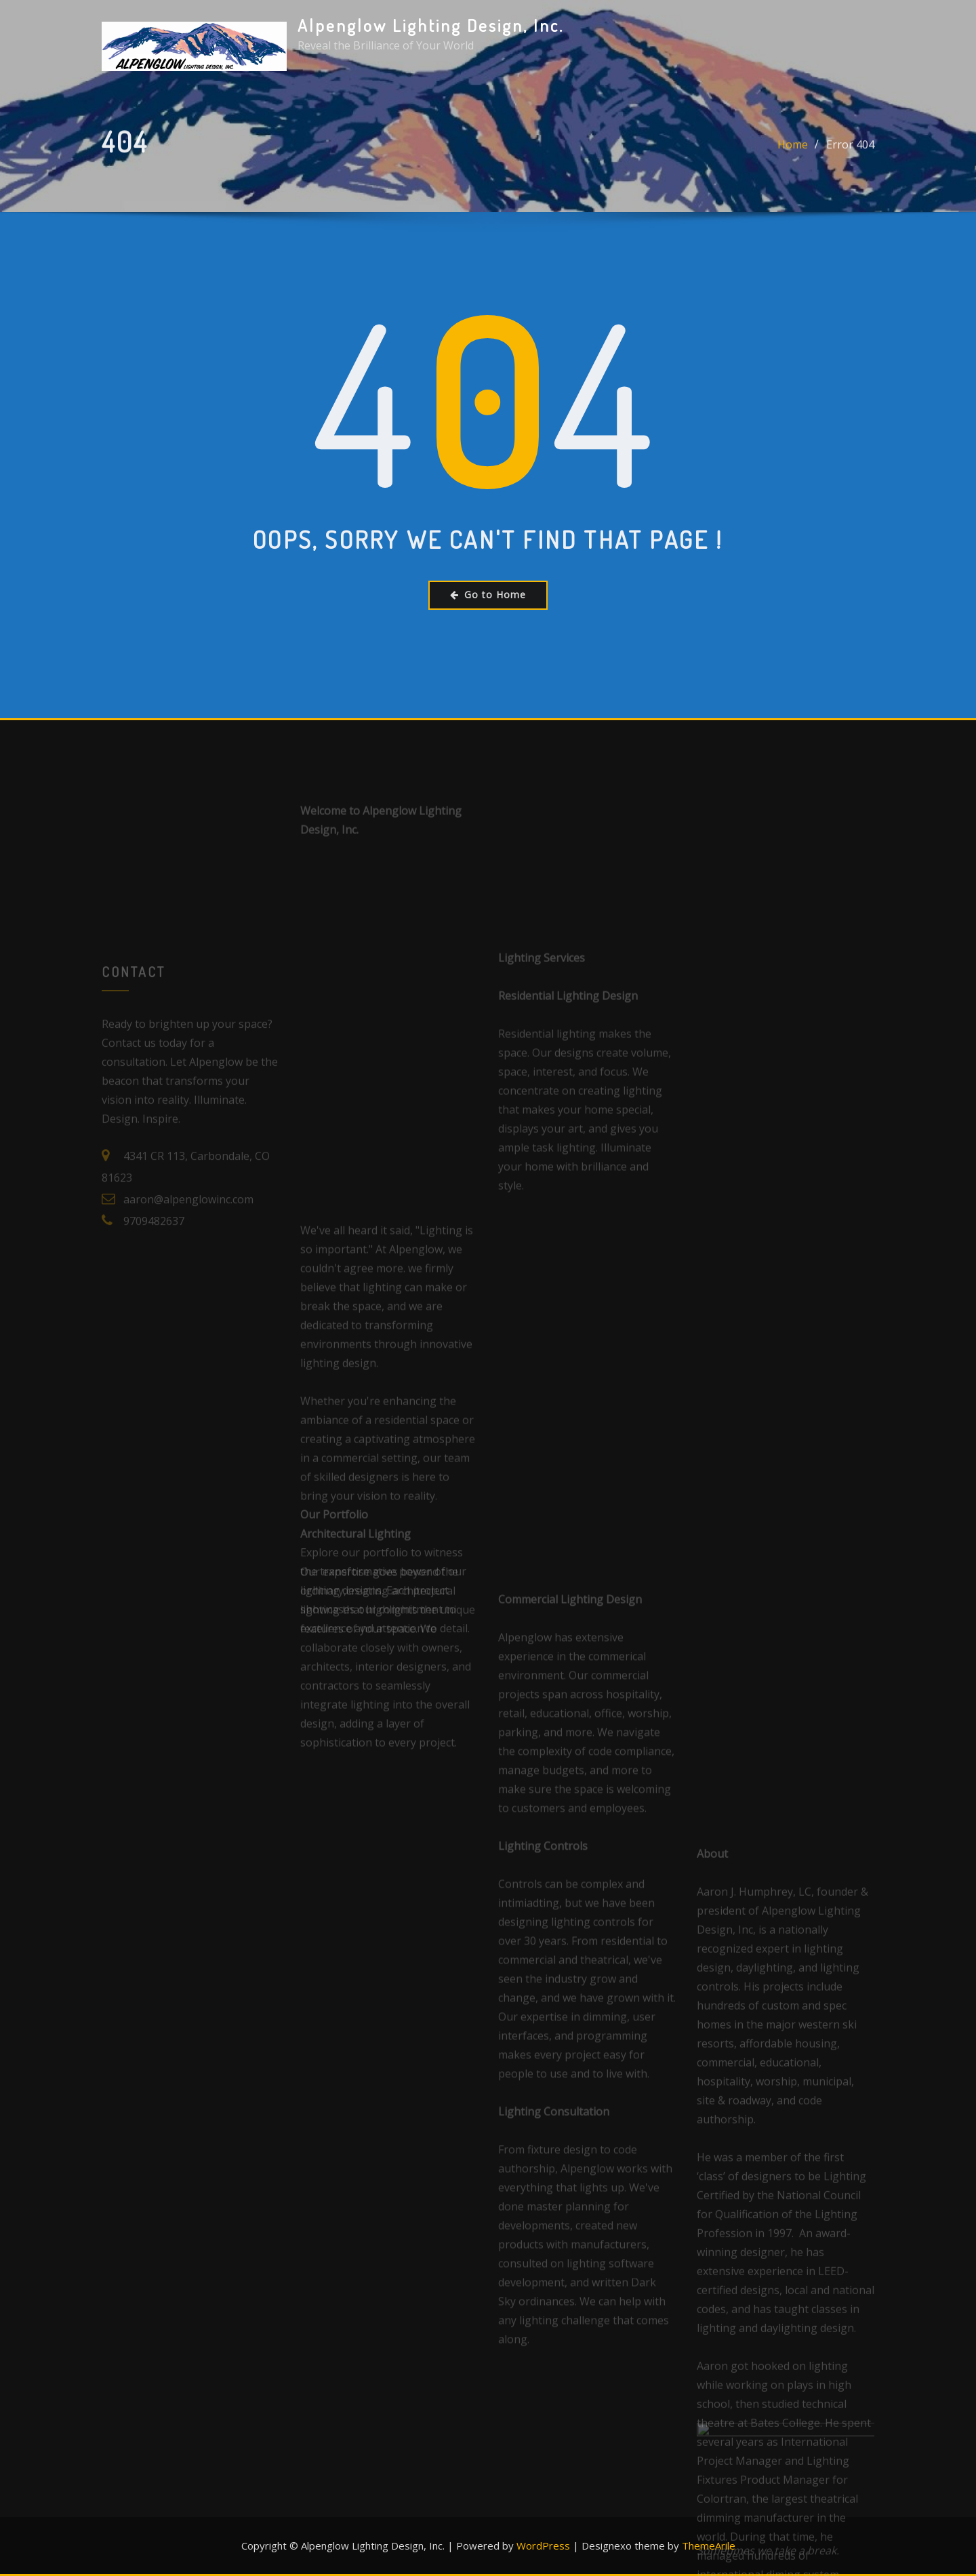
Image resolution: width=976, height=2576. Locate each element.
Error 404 (850, 155)
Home (792, 155)
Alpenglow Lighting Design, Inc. (431, 25)
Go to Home (488, 594)
